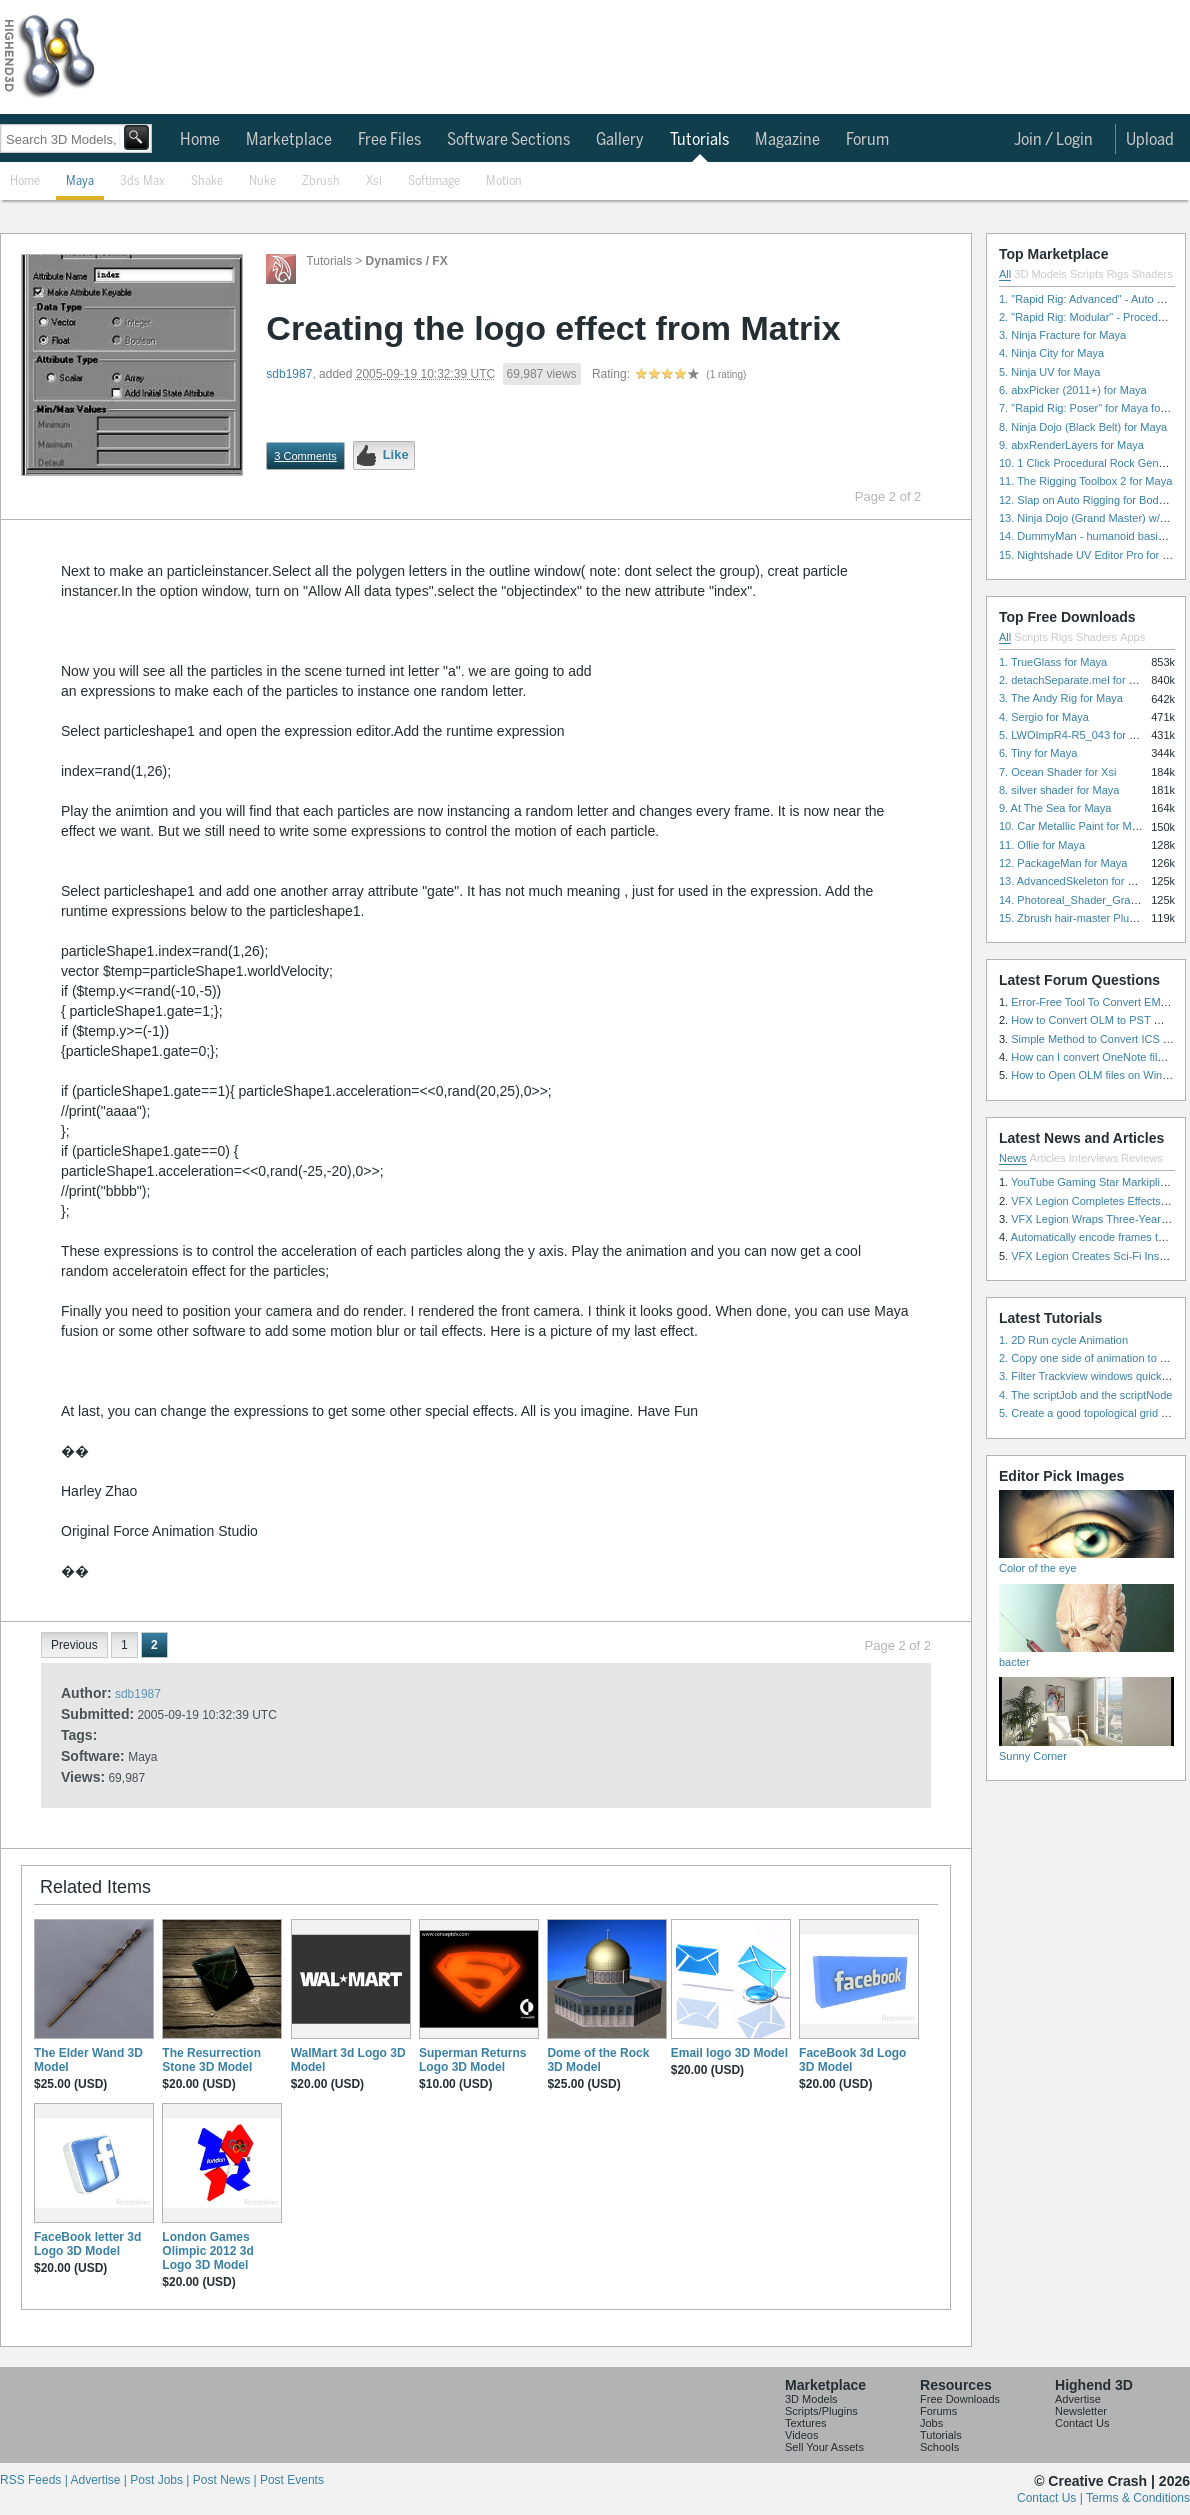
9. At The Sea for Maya (1055, 808)
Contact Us (1082, 2423)
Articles (1048, 1158)
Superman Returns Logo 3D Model (472, 2060)
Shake (207, 181)
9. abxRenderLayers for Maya (1071, 445)
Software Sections (508, 140)
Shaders (1152, 274)
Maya (80, 181)
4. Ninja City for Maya (1051, 353)
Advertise (1078, 2399)
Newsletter (1081, 2411)
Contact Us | (1051, 2498)
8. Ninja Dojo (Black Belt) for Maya (1083, 427)
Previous (74, 1645)
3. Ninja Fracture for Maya (1062, 335)
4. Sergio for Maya (1044, 717)
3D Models (1040, 274)
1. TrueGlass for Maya (1053, 662)
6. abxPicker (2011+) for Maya (1073, 390)
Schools (939, 2447)
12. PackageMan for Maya (1063, 863)
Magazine (787, 140)
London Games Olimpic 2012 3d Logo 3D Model (207, 2251)
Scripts (1087, 274)
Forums (938, 2411)
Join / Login (1053, 140)
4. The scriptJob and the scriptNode (1085, 1395)
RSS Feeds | (35, 2480)
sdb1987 (289, 374)
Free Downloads (960, 2399)
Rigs (1118, 274)
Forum (867, 140)
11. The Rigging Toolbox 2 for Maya (1085, 481)
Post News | (226, 2480)
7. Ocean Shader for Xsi (1057, 772)
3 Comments (305, 456)
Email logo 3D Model (729, 2053)
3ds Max (142, 181)
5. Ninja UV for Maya (1049, 372)
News (1013, 1158)
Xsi (374, 181)
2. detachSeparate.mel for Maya (1077, 680)
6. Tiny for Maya (1038, 753)
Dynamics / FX (407, 261)
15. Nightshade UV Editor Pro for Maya (1094, 555)
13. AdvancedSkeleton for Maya (1076, 881)
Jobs (931, 2423)
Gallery (620, 140)
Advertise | (100, 2480)
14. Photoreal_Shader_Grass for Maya (1093, 900)
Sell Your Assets (824, 2447)
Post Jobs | (161, 2480)
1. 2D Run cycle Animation (1063, 1340)
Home (200, 140)
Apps (1132, 637)
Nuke (262, 181)
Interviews (1094, 1158)
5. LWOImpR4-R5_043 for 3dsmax (1083, 735)
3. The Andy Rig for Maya (1061, 698)
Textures (806, 2423)
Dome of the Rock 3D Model (598, 2060)
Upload (1150, 140)
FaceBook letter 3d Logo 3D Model (87, 2244)
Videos (801, 2435)
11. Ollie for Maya (1042, 845)
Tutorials (699, 140)
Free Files (389, 140)
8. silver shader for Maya (1059, 790)
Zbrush (321, 181)
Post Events (292, 2480)
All (1005, 274)
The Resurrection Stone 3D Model (211, 2060)
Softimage (434, 181)
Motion (504, 181)
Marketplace (289, 140)
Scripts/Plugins (821, 2411)
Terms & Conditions (1138, 2498)
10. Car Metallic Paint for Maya (1074, 826)
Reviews (1142, 1158)
